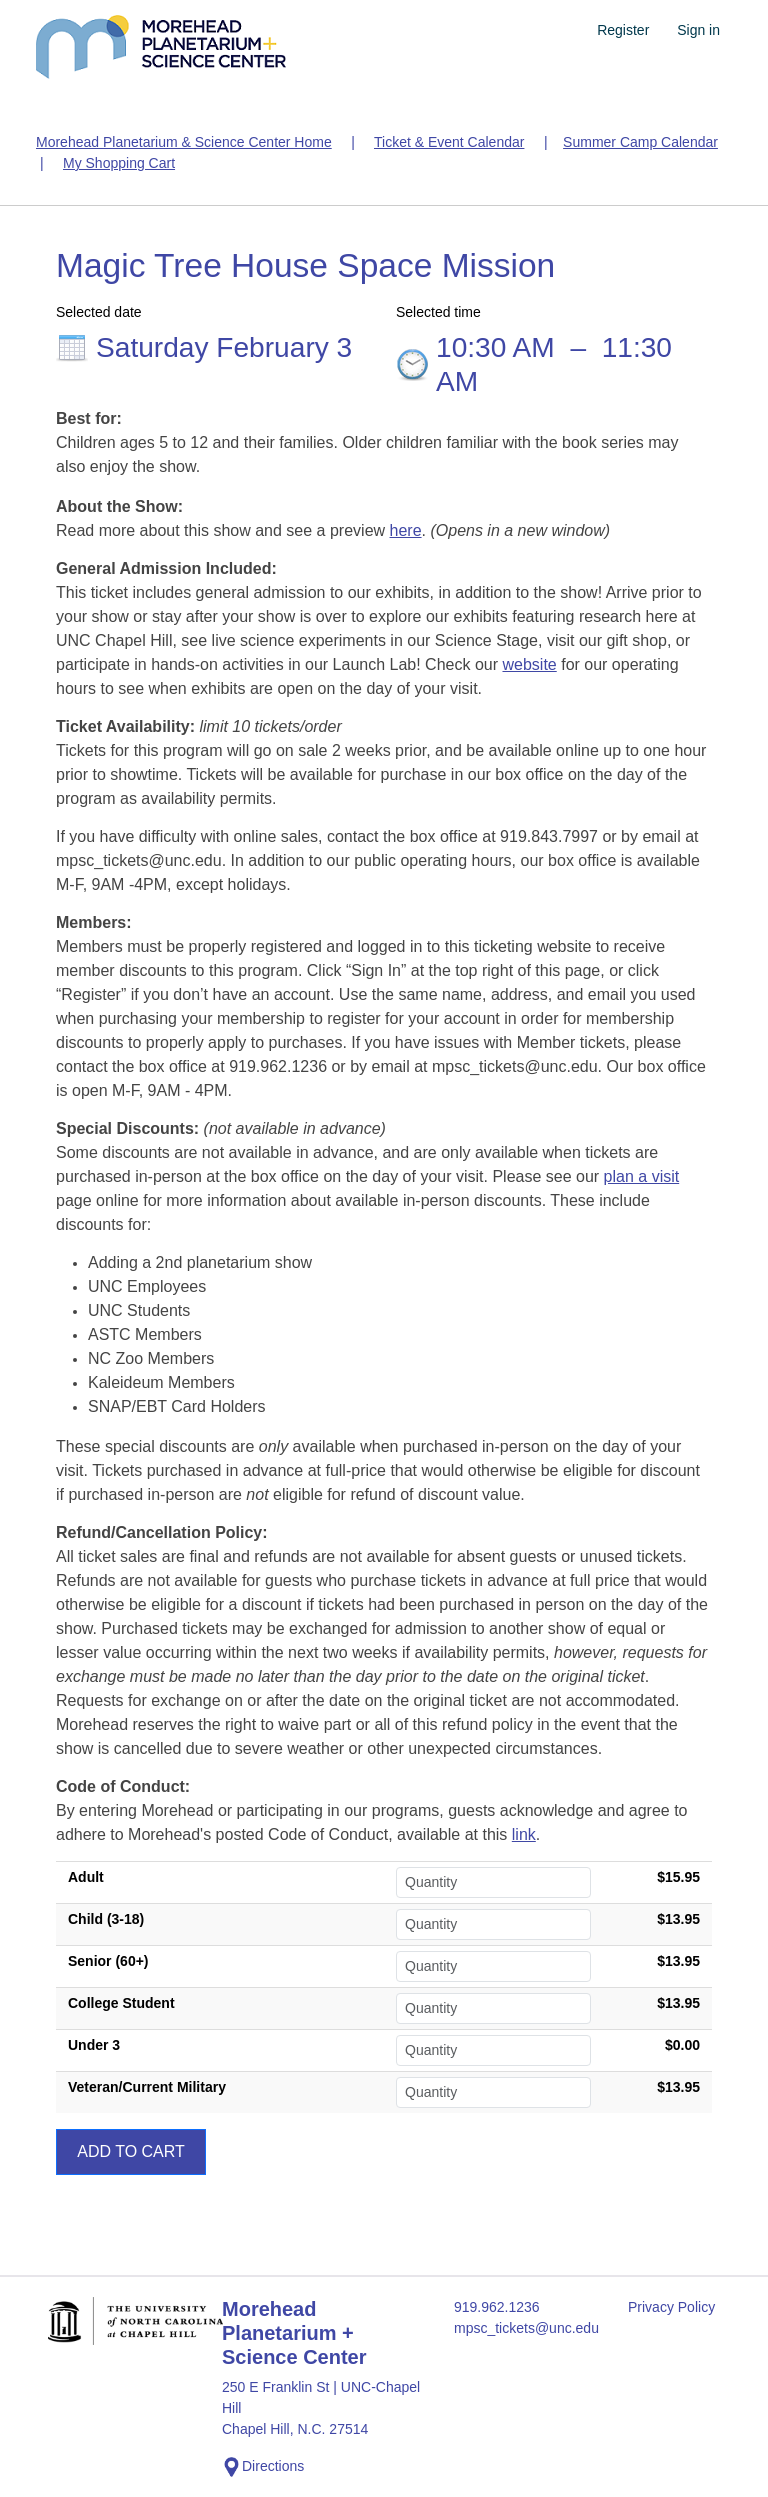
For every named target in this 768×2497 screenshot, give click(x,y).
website (529, 664)
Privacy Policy (671, 2307)
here (406, 530)
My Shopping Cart (119, 163)
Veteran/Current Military (147, 2087)
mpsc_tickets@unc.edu (526, 2328)
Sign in (698, 30)
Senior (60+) (108, 1961)
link (524, 1834)
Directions (263, 2467)
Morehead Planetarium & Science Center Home (184, 142)
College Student (121, 2003)
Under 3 (94, 2045)
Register (623, 30)
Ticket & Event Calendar (449, 142)
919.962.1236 (497, 2307)
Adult (86, 1877)
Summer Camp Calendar (640, 142)
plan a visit (642, 1176)
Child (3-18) (106, 1919)
